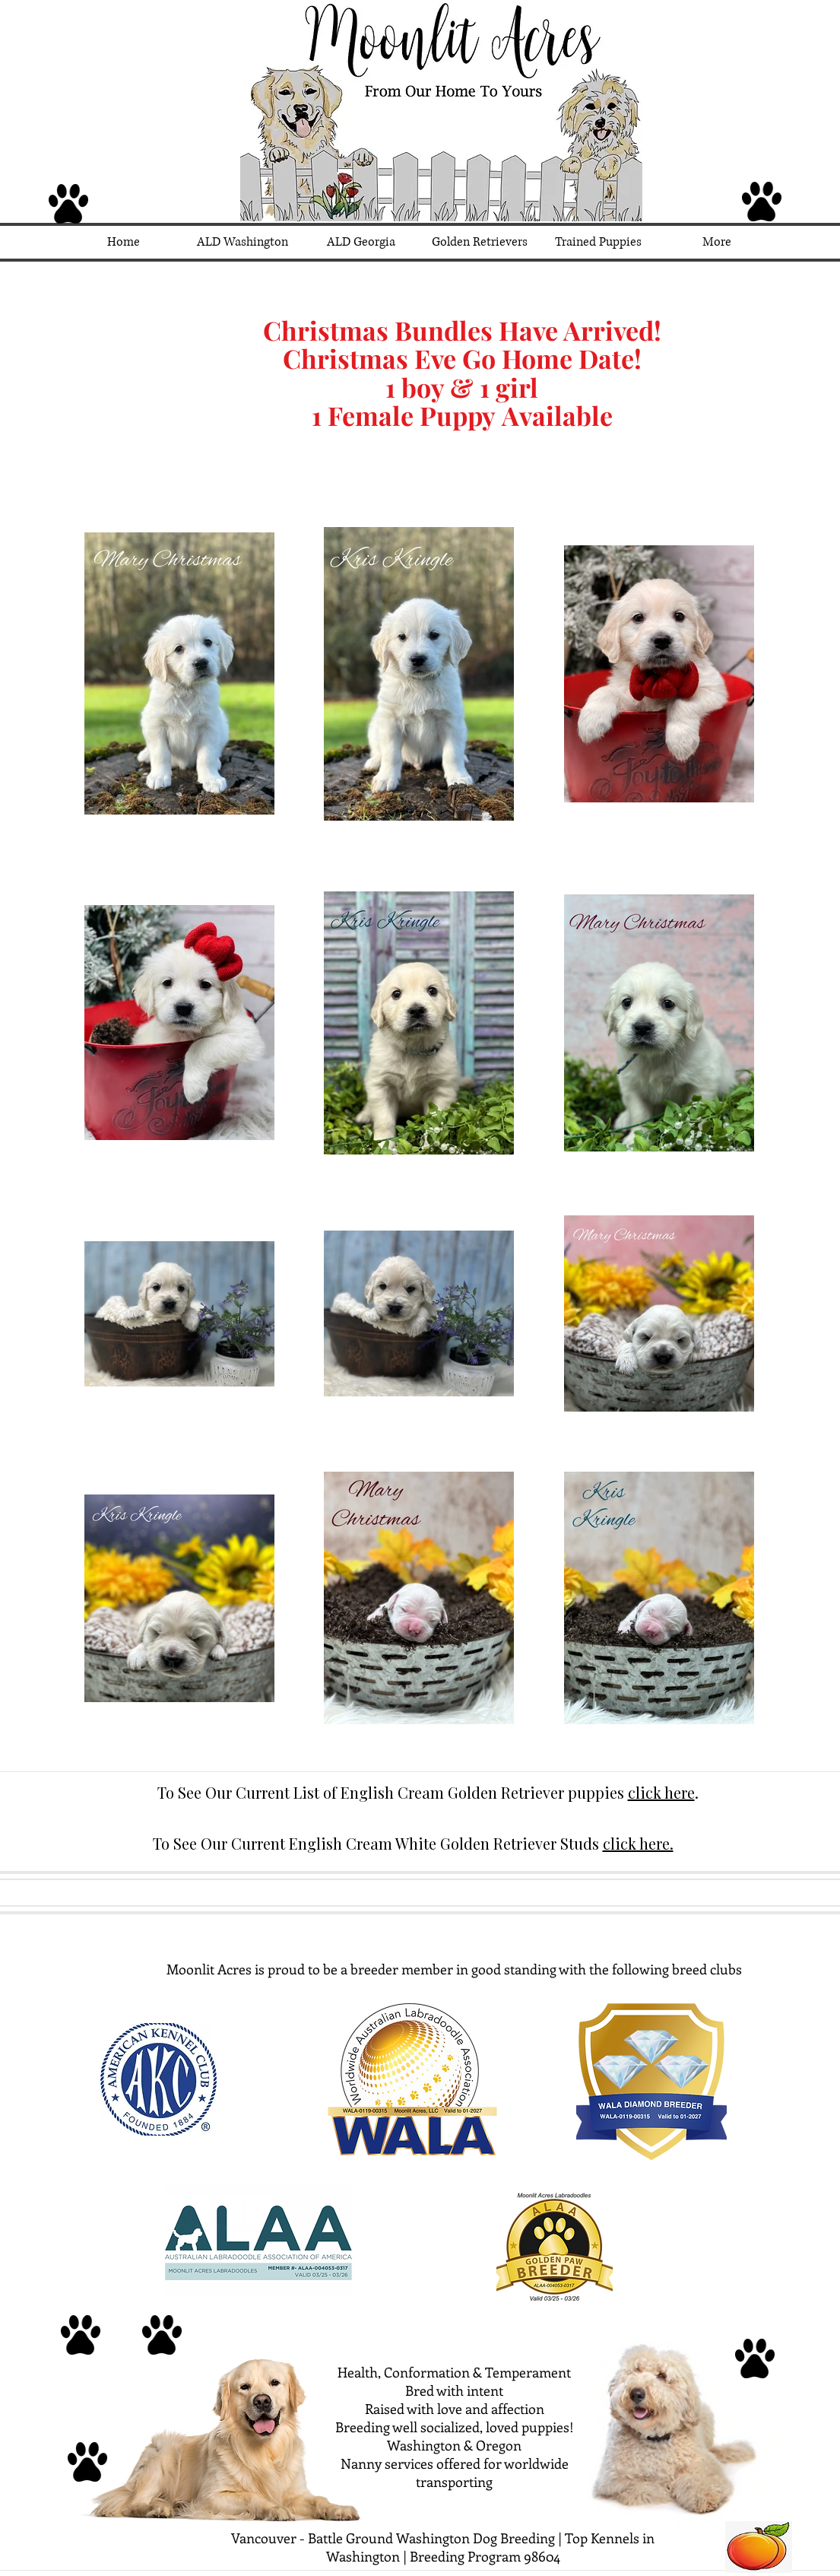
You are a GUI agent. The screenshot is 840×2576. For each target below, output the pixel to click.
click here (661, 1792)
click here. (638, 1843)
